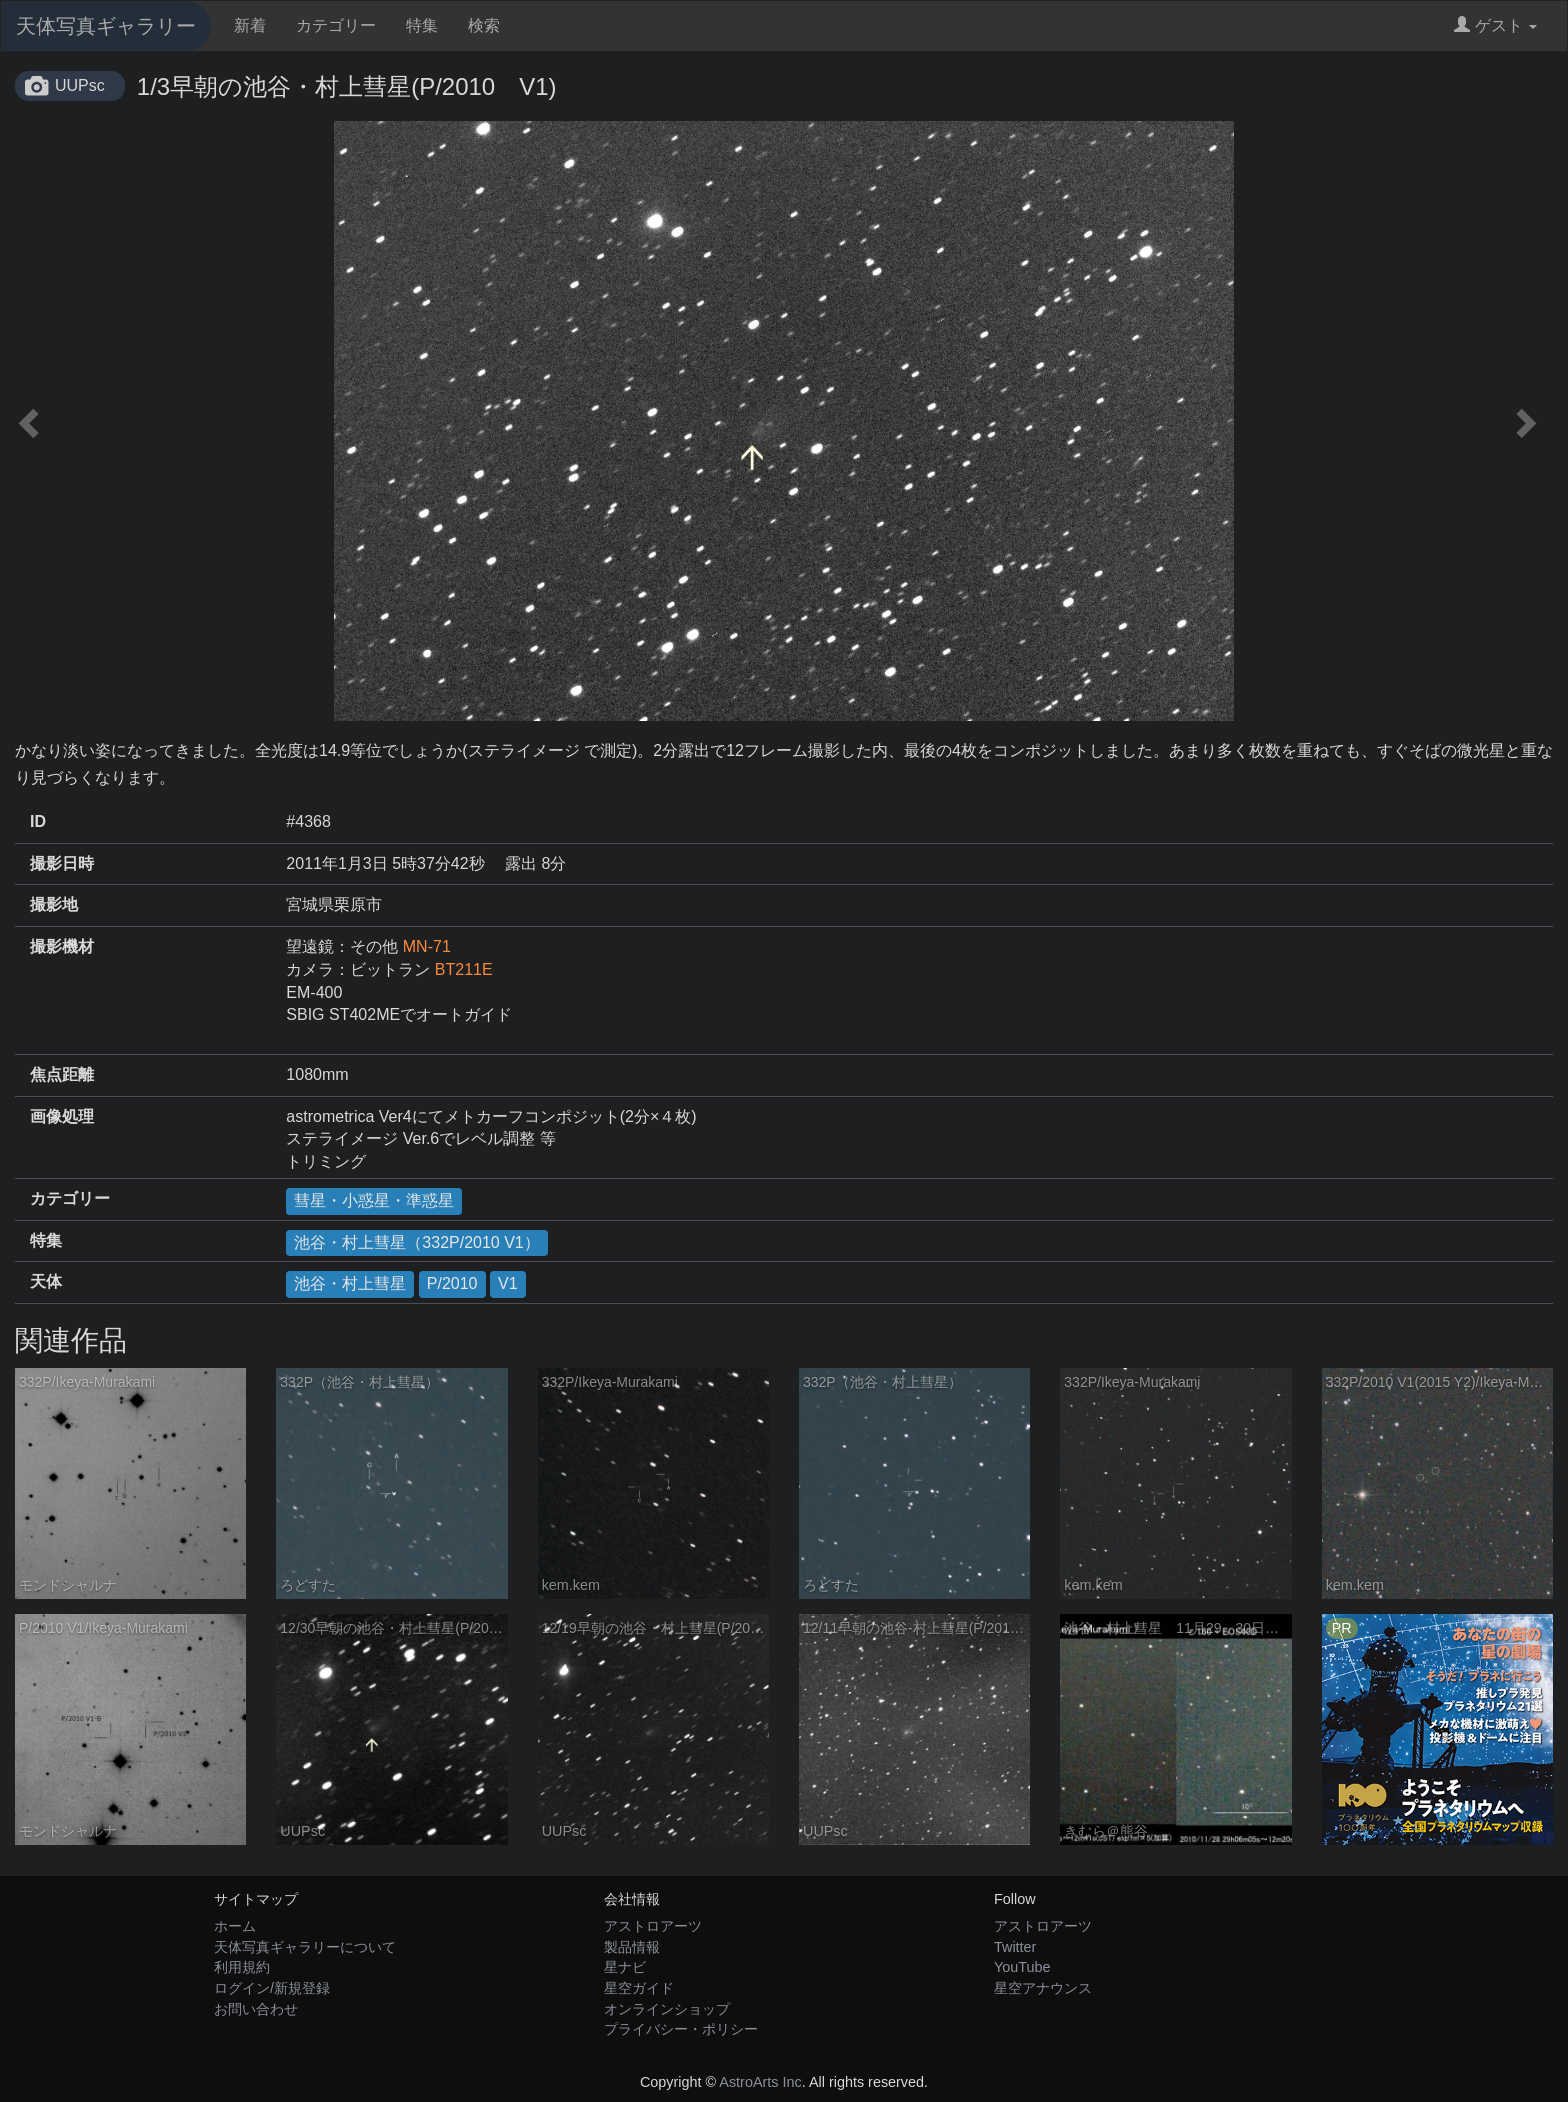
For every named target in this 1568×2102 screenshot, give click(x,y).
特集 (422, 25)
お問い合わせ (256, 2009)
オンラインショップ (667, 2009)
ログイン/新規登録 (272, 1988)
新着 (250, 25)
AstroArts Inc (760, 2082)
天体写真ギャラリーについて (305, 1947)
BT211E (464, 969)
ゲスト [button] (1495, 25)
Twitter (1015, 1947)
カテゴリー (336, 25)
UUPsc (80, 85)
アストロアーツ (653, 1926)
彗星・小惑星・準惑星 (374, 1200)
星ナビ (625, 1967)
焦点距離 (62, 1074)
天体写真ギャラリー (106, 26)
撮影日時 (62, 863)
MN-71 (427, 946)
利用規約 (242, 1967)
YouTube (1022, 1967)
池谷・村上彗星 (350, 1283)
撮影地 (54, 904)
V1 (508, 1283)
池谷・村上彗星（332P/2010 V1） (416, 1242)
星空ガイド (639, 1988)
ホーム (235, 1926)
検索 (484, 25)
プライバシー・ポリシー (681, 2029)
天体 (46, 1281)
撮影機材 (62, 946)
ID (38, 821)
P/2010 (452, 1283)
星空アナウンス (1043, 1988)
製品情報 (632, 1947)
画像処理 (62, 1116)
